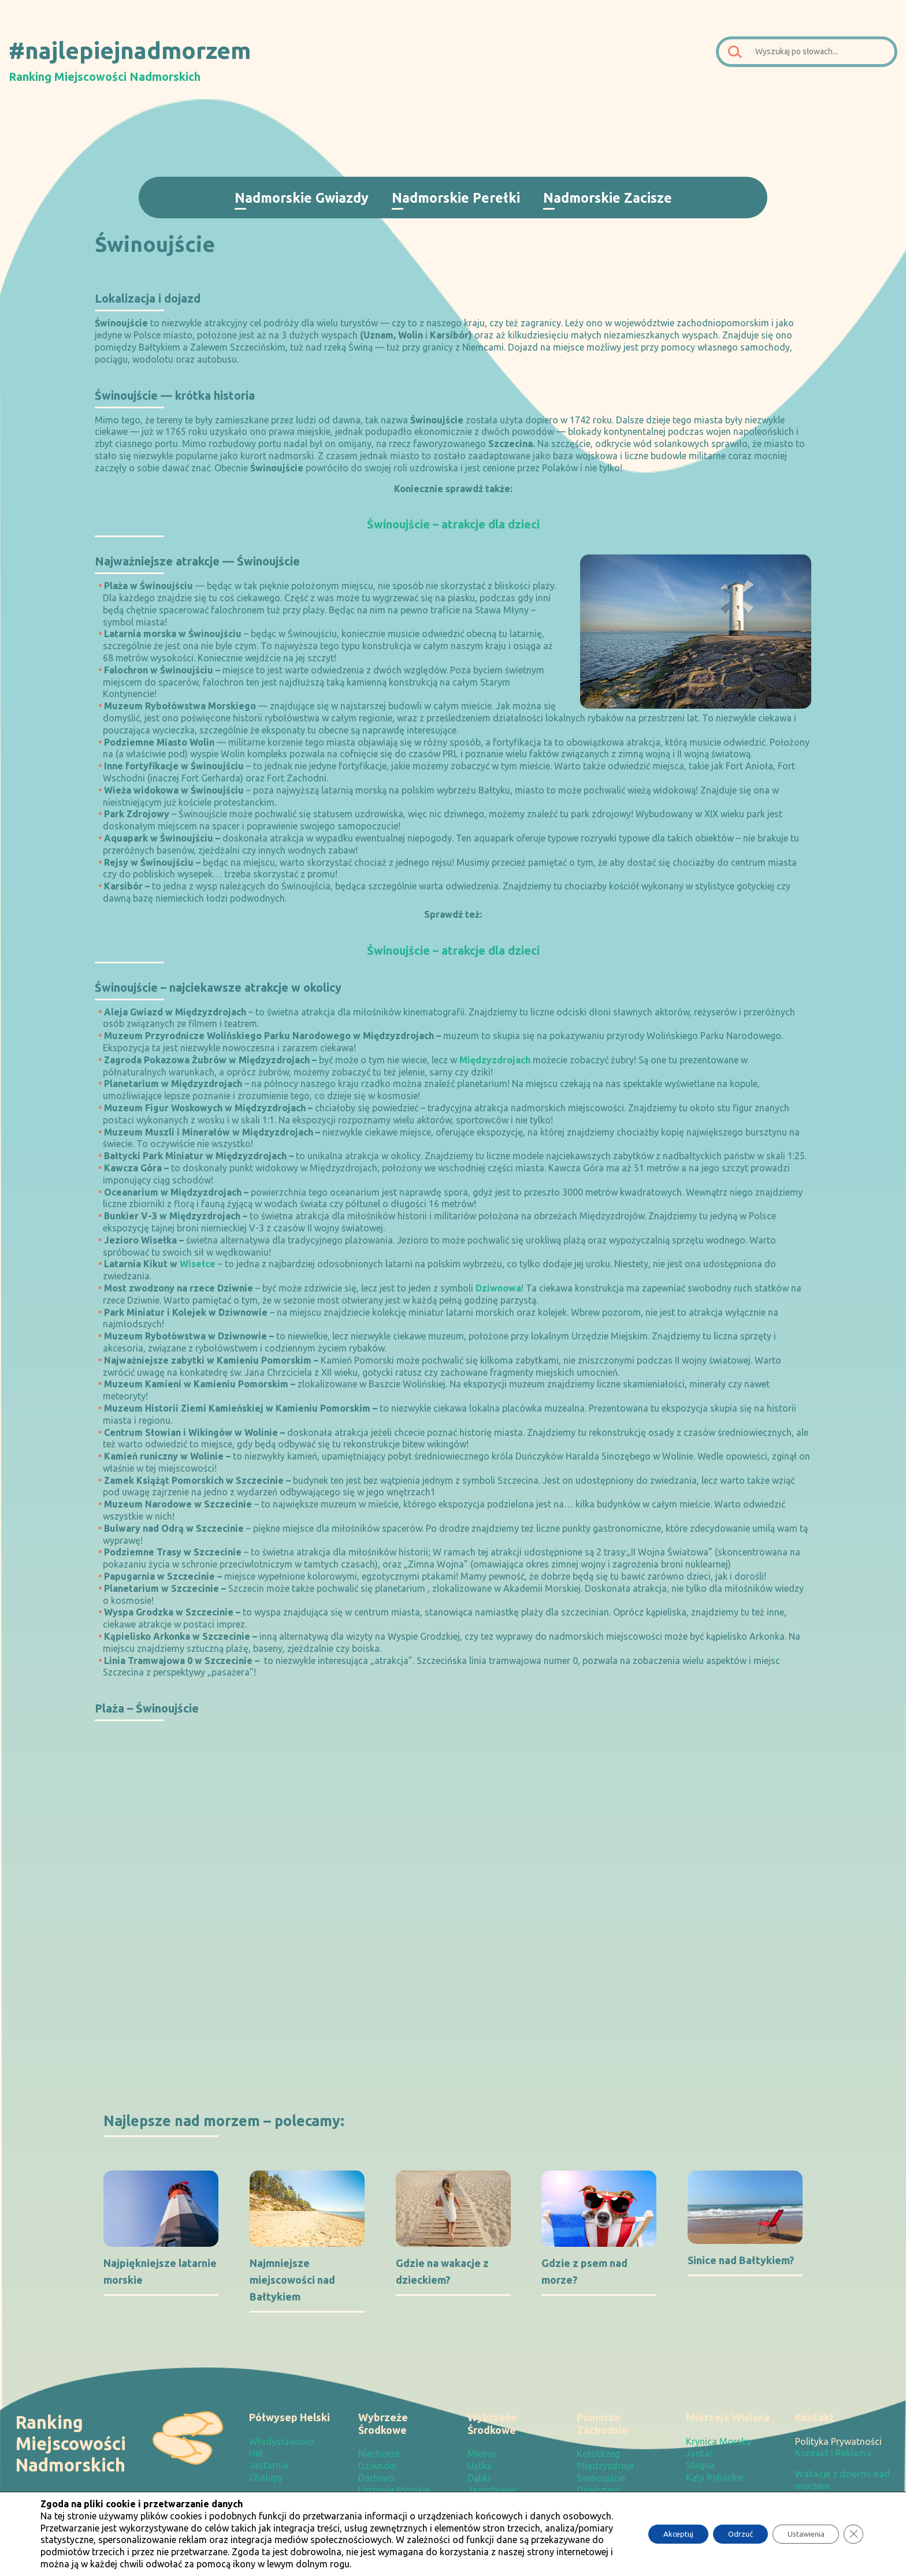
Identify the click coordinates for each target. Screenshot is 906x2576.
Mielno (481, 2453)
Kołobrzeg (598, 2453)
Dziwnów (377, 2465)
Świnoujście (601, 2478)
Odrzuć (728, 2534)
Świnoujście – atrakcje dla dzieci (453, 524)
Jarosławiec (492, 2490)
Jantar (699, 2453)
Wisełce (198, 1264)
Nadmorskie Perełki (456, 197)
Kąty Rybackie (715, 2477)
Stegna (700, 2465)
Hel (255, 2453)
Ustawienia (800, 2534)
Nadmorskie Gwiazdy (302, 197)
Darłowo (376, 2478)
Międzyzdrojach (494, 1060)
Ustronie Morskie (394, 2490)
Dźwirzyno (599, 2490)
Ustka (479, 2465)
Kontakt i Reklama (833, 2453)
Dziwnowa (498, 1288)
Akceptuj (659, 2534)
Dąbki (479, 2478)
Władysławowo (281, 2441)
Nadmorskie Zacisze (607, 197)
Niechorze (379, 2453)
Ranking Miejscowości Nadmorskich (104, 76)
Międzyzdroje (605, 2465)
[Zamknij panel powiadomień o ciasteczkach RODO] (852, 2534)
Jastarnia (268, 2465)
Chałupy (266, 2477)
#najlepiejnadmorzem (130, 50)
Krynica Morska (718, 2441)
